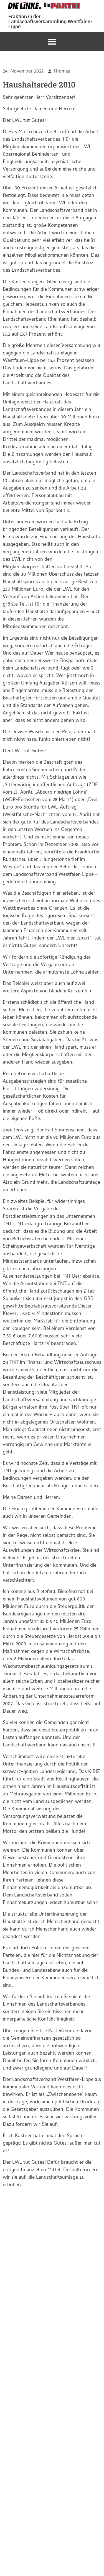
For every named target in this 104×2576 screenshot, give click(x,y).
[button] (52, 41)
